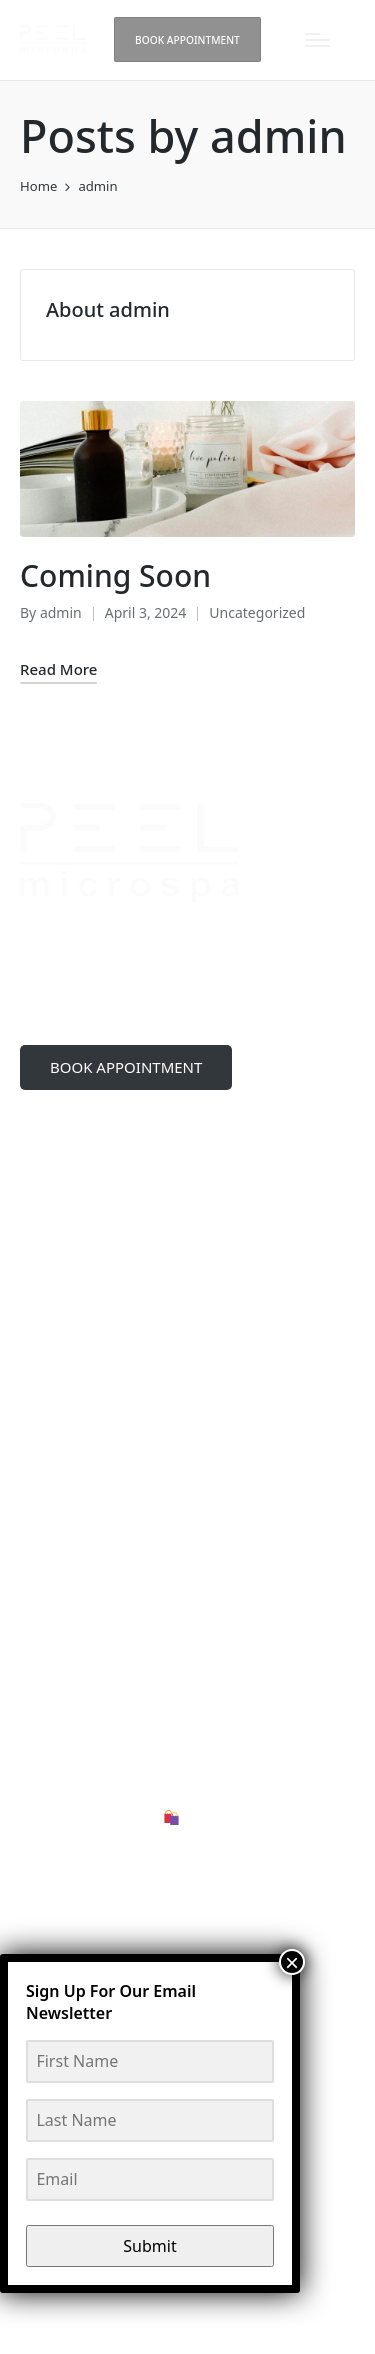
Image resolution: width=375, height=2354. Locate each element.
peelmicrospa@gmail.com (140, 1270)
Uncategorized (257, 612)
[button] (188, 39)
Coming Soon (115, 575)
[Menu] (317, 40)
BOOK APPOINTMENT (126, 1067)
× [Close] (292, 1962)
